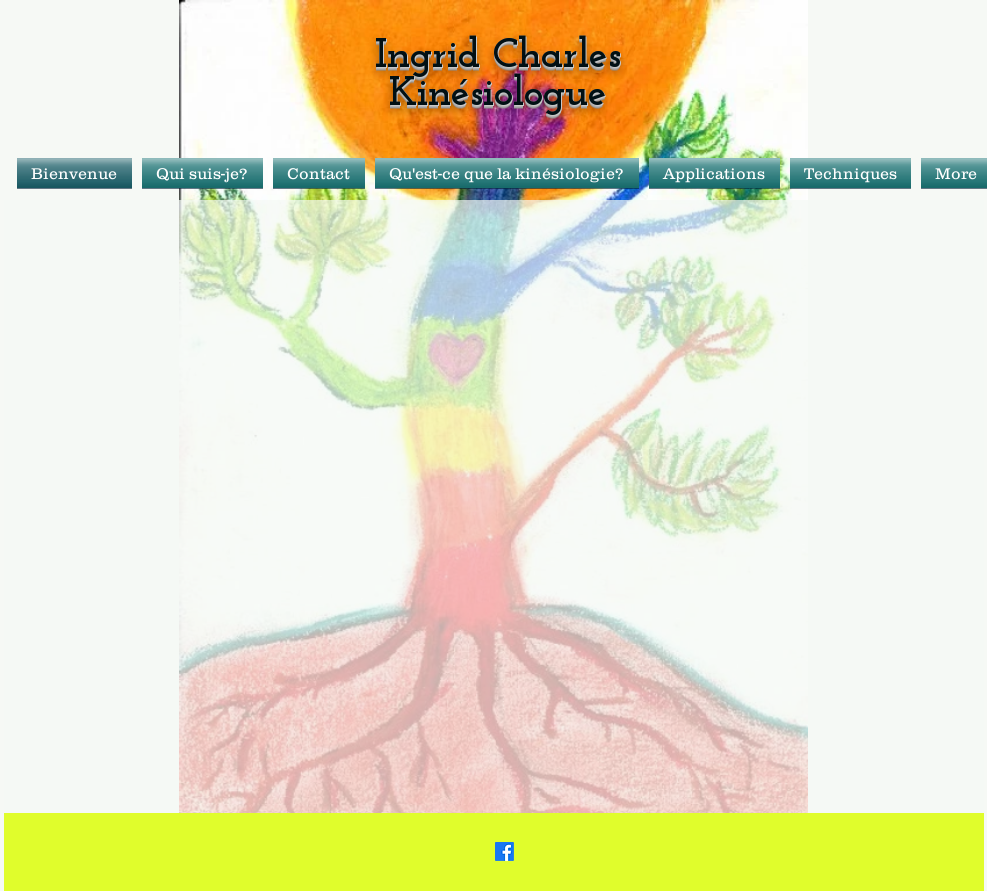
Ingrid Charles (498, 56)
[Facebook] (504, 851)
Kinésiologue (498, 94)
